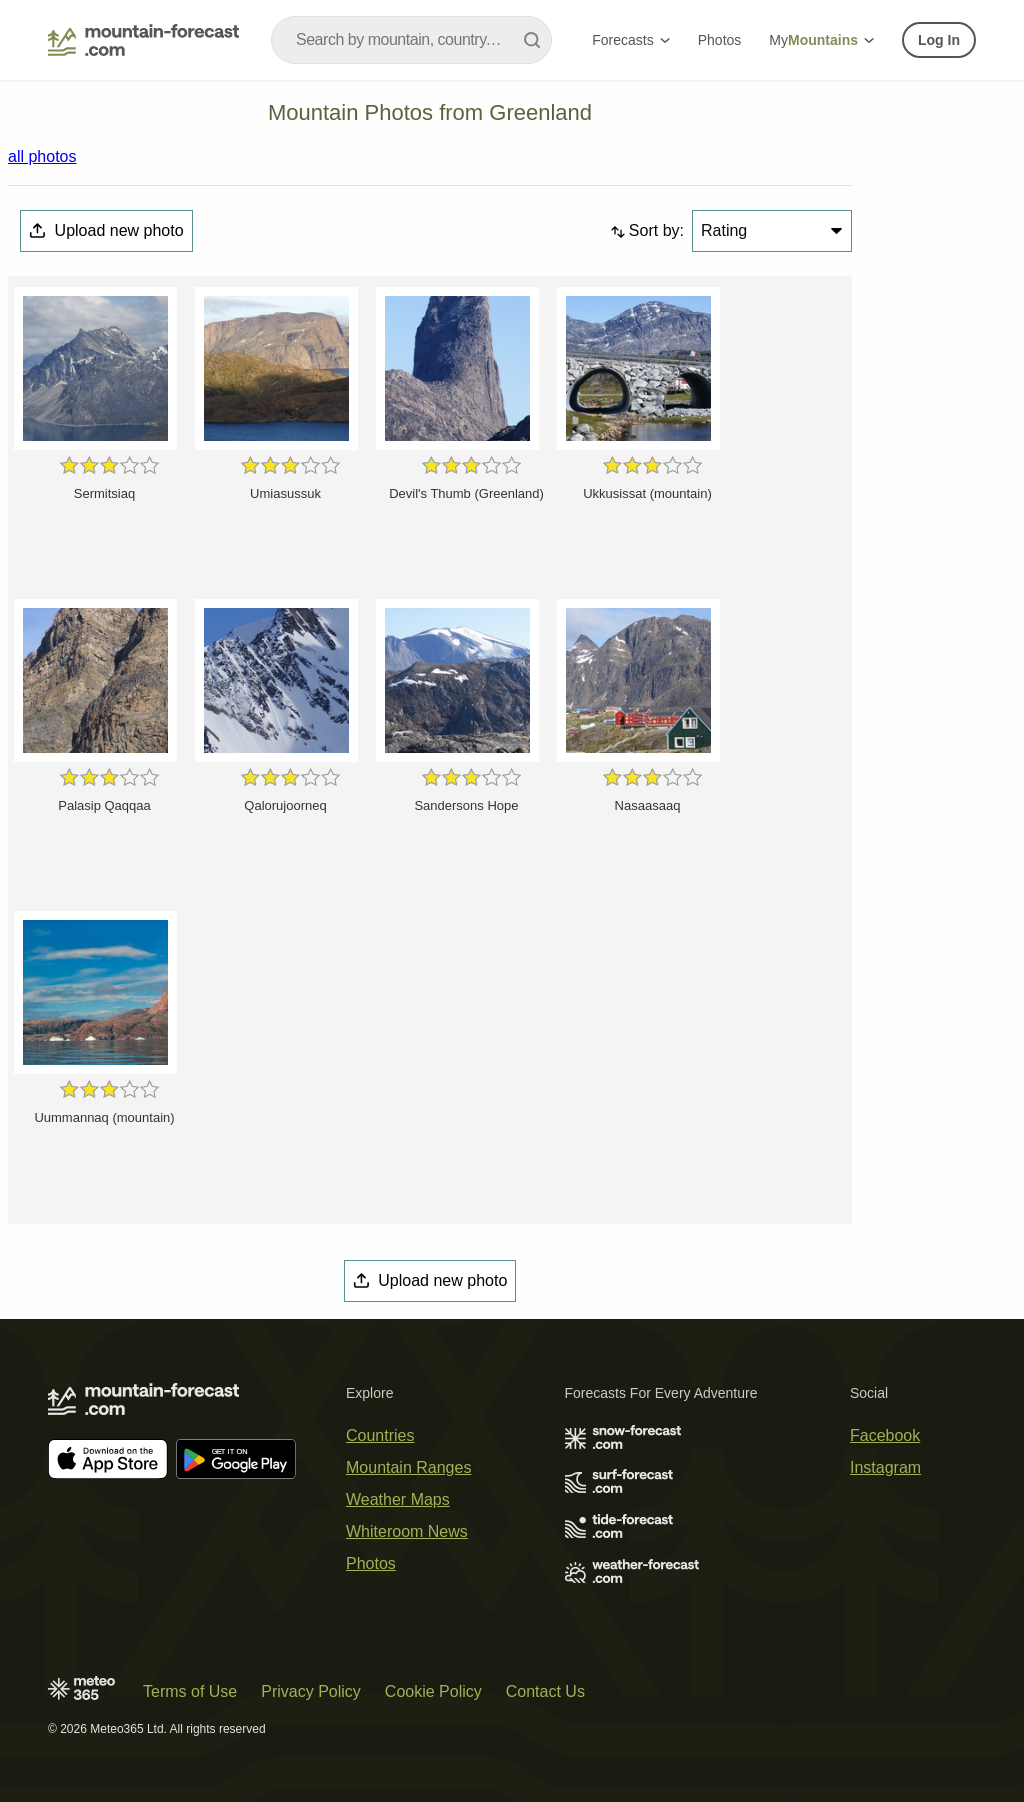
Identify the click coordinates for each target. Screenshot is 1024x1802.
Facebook (885, 1435)
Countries (380, 1435)
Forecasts (630, 40)
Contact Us (545, 1691)
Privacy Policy (311, 1691)
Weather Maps (398, 1499)
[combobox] (411, 40)
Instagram (885, 1467)
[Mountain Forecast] (143, 40)
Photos (720, 40)
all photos (42, 156)
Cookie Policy (433, 1691)
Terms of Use (190, 1691)
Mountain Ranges (408, 1467)
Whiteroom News (407, 1531)
